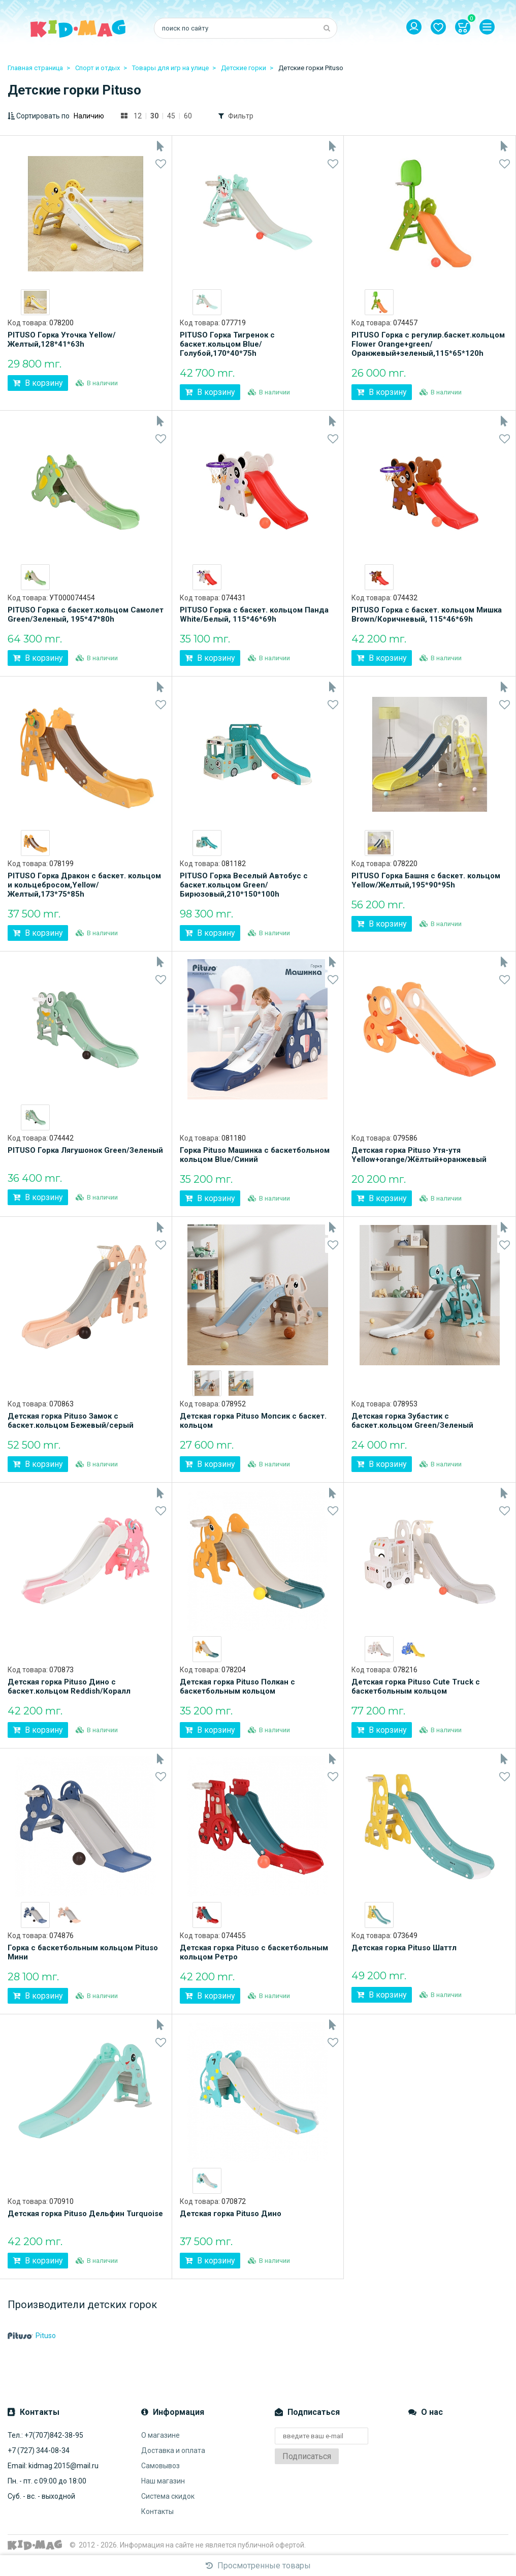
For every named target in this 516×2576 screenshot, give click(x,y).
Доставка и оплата (173, 2450)
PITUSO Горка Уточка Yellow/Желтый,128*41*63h (62, 339)
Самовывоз (160, 2466)
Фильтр (240, 116)
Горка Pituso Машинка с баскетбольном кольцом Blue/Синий (255, 1155)
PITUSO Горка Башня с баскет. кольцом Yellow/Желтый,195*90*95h (425, 880)
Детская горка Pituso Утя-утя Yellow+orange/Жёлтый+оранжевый (419, 1155)
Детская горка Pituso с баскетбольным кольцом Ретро (254, 1952)
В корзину (38, 383)
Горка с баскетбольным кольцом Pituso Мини (83, 1952)
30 (154, 116)
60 (188, 116)
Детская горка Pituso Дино (230, 2213)
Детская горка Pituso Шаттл (404, 1947)
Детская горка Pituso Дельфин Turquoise (85, 2213)
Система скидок (168, 2496)
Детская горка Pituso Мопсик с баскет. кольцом (253, 1421)
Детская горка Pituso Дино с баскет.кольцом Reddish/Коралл (69, 1686)
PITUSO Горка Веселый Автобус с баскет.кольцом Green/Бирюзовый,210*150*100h (244, 885)
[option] (35, 302)
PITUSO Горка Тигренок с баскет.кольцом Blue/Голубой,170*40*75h (227, 344)
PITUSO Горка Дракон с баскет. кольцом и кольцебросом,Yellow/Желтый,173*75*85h (84, 885)
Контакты (157, 2511)
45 (171, 116)
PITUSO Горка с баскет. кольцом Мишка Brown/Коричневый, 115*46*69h (426, 614)
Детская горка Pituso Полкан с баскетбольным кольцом (237, 1686)
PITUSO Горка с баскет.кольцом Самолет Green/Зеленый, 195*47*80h (86, 614)
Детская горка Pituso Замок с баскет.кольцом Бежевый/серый (71, 1421)
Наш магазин (163, 2481)
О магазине (160, 2435)
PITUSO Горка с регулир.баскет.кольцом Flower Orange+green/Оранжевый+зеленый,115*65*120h (428, 344)
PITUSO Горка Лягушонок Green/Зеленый (85, 1150)
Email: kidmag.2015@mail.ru (53, 2466)
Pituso (32, 2335)
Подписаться (306, 2456)
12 (138, 116)
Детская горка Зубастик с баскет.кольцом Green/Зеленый (412, 1421)
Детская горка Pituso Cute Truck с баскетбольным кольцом (415, 1686)
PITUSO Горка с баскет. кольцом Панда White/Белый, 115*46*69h (254, 614)
